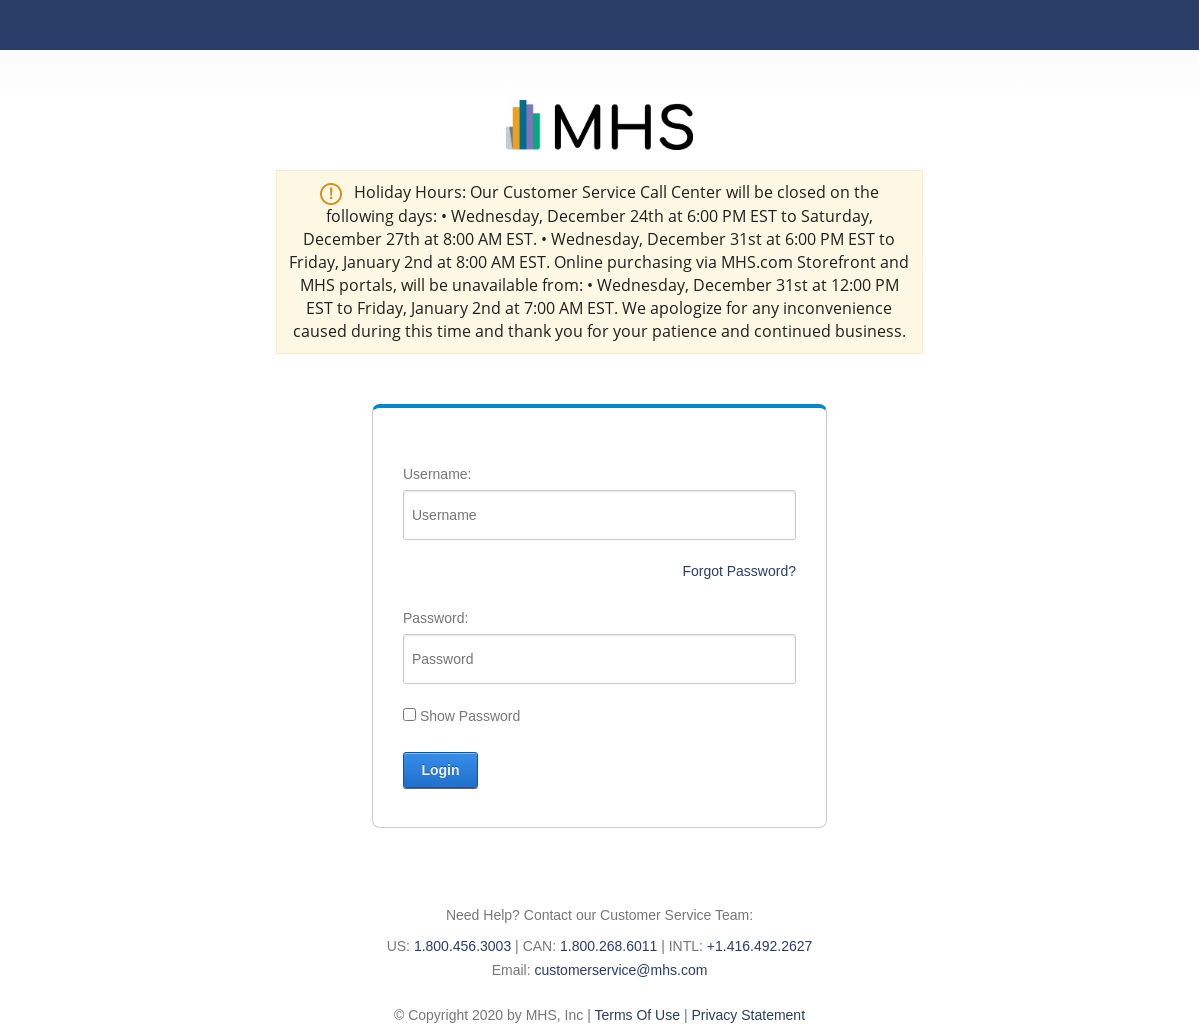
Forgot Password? (739, 571)
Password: (435, 618)
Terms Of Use (637, 1015)
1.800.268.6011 (608, 946)
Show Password (470, 716)
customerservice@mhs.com (620, 970)
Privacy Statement (748, 1015)
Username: (437, 474)
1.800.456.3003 (462, 946)
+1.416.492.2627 (760, 946)
